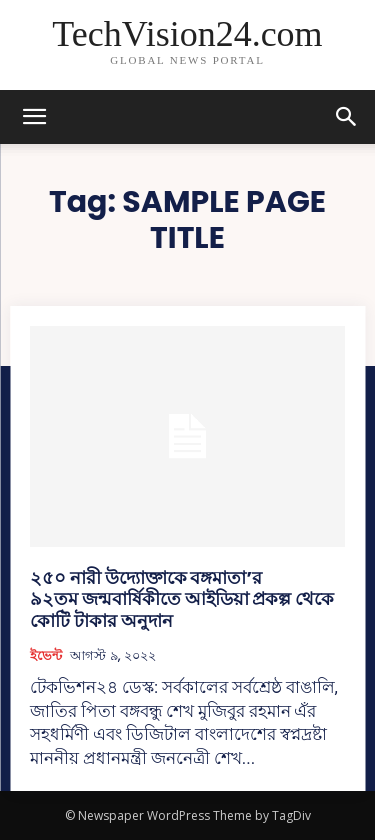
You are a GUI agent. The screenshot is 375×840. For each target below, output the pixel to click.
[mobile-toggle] (34, 117)
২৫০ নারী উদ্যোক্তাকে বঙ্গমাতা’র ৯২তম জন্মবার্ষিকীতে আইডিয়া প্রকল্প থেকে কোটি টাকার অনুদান (182, 599)
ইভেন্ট (46, 656)
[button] (347, 117)
